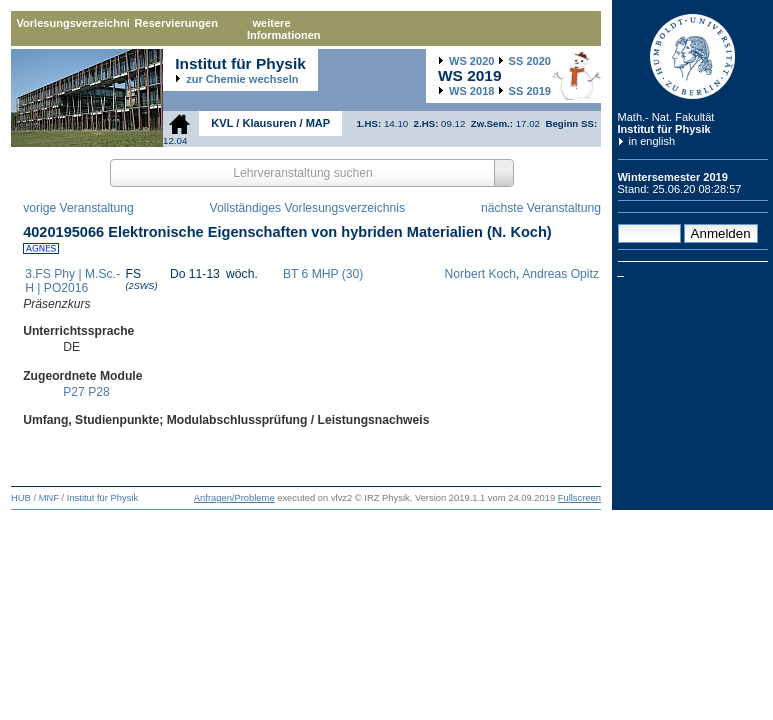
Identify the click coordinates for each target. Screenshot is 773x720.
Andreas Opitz (560, 274)
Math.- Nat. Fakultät (666, 117)
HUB (21, 498)
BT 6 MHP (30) (323, 274)
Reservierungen (176, 23)
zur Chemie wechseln (242, 79)
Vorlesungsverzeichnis (73, 23)
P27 (74, 392)
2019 (530, 91)
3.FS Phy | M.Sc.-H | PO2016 (72, 281)
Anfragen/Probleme (234, 498)
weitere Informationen (284, 29)
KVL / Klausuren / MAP (270, 123)
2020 (471, 61)
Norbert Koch (480, 274)
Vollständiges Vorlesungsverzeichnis (307, 208)
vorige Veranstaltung (78, 208)
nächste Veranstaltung (541, 208)
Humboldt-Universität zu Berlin (693, 56)
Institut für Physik (664, 129)
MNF (49, 498)
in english (652, 141)
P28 (99, 392)
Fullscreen (579, 498)
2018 (471, 91)
